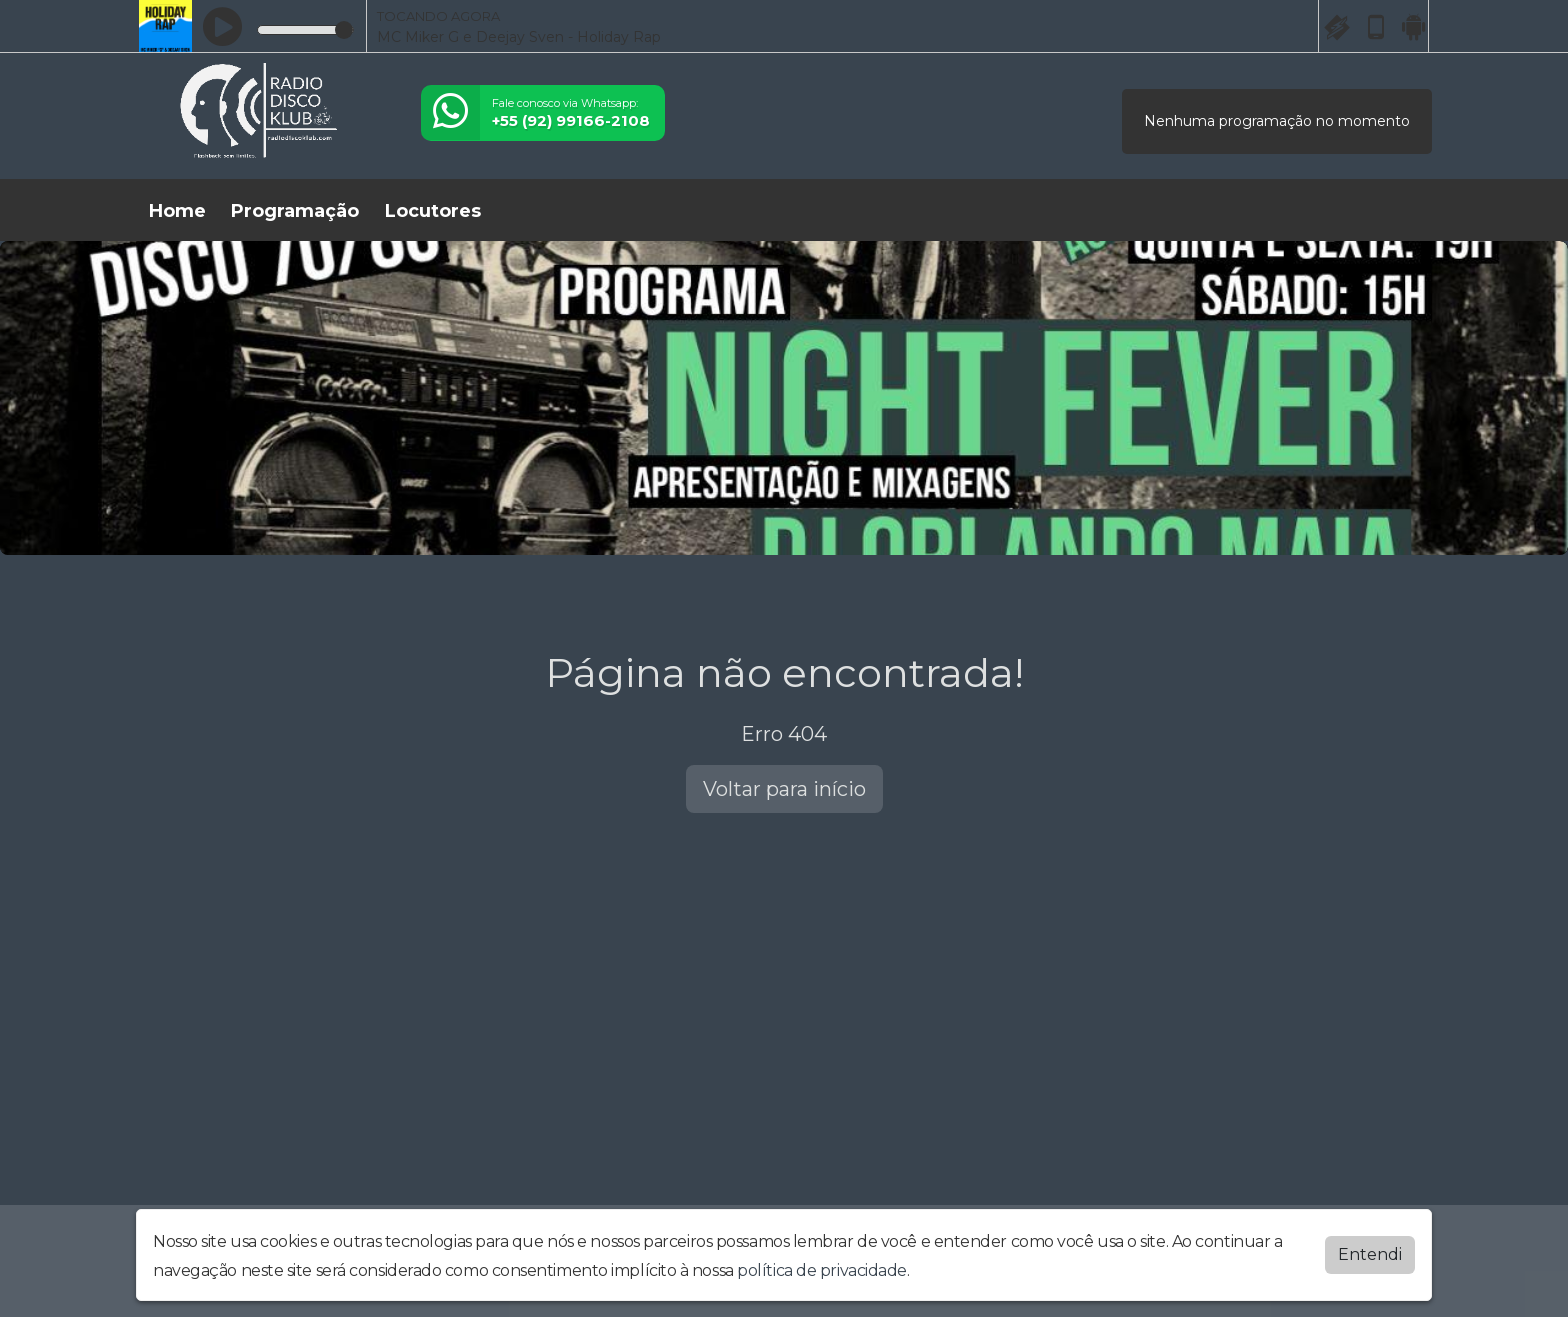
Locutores (433, 211)
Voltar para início (784, 789)
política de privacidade (822, 1270)
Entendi (1370, 1254)
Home (177, 211)
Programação (295, 211)
